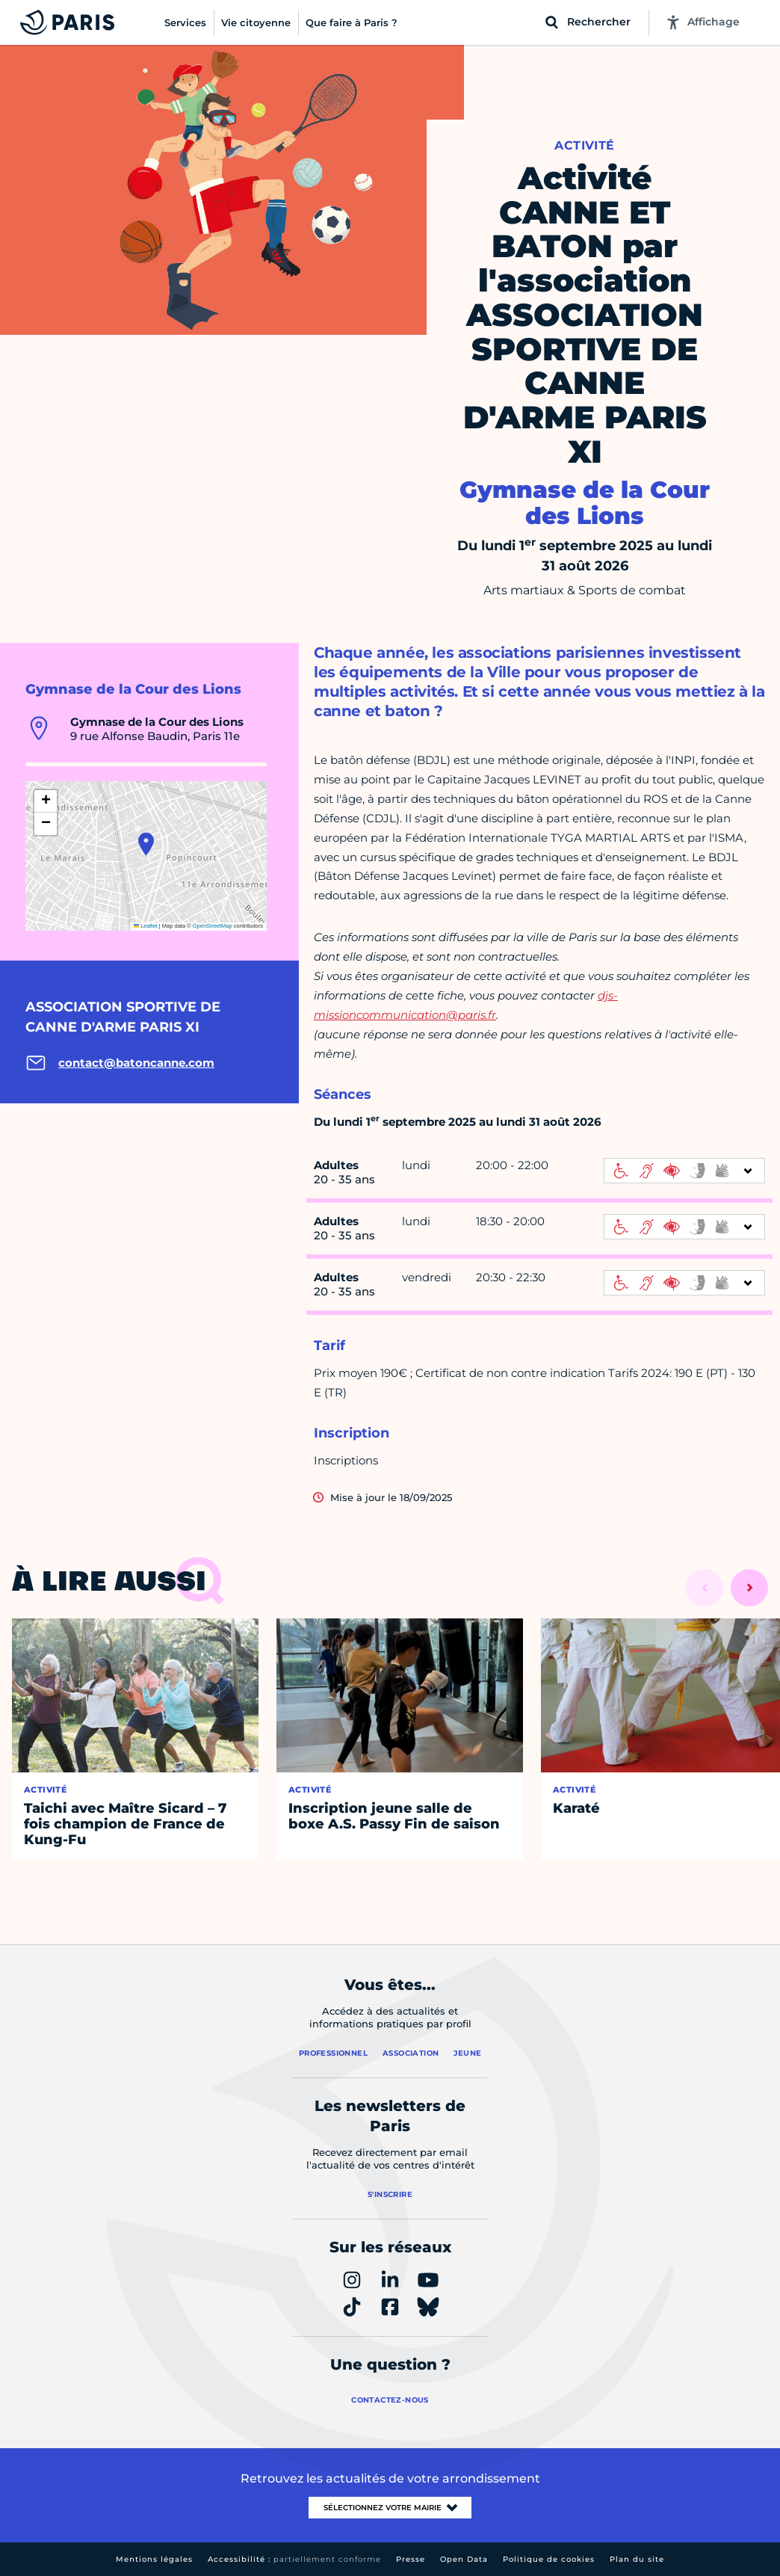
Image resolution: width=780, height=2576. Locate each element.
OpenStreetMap (212, 925)
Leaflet (146, 925)
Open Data (464, 2559)
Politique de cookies (549, 2559)
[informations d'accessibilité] (684, 1170)
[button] (146, 844)
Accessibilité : (294, 2559)
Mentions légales (154, 2559)
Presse (410, 2559)
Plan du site (637, 2559)
